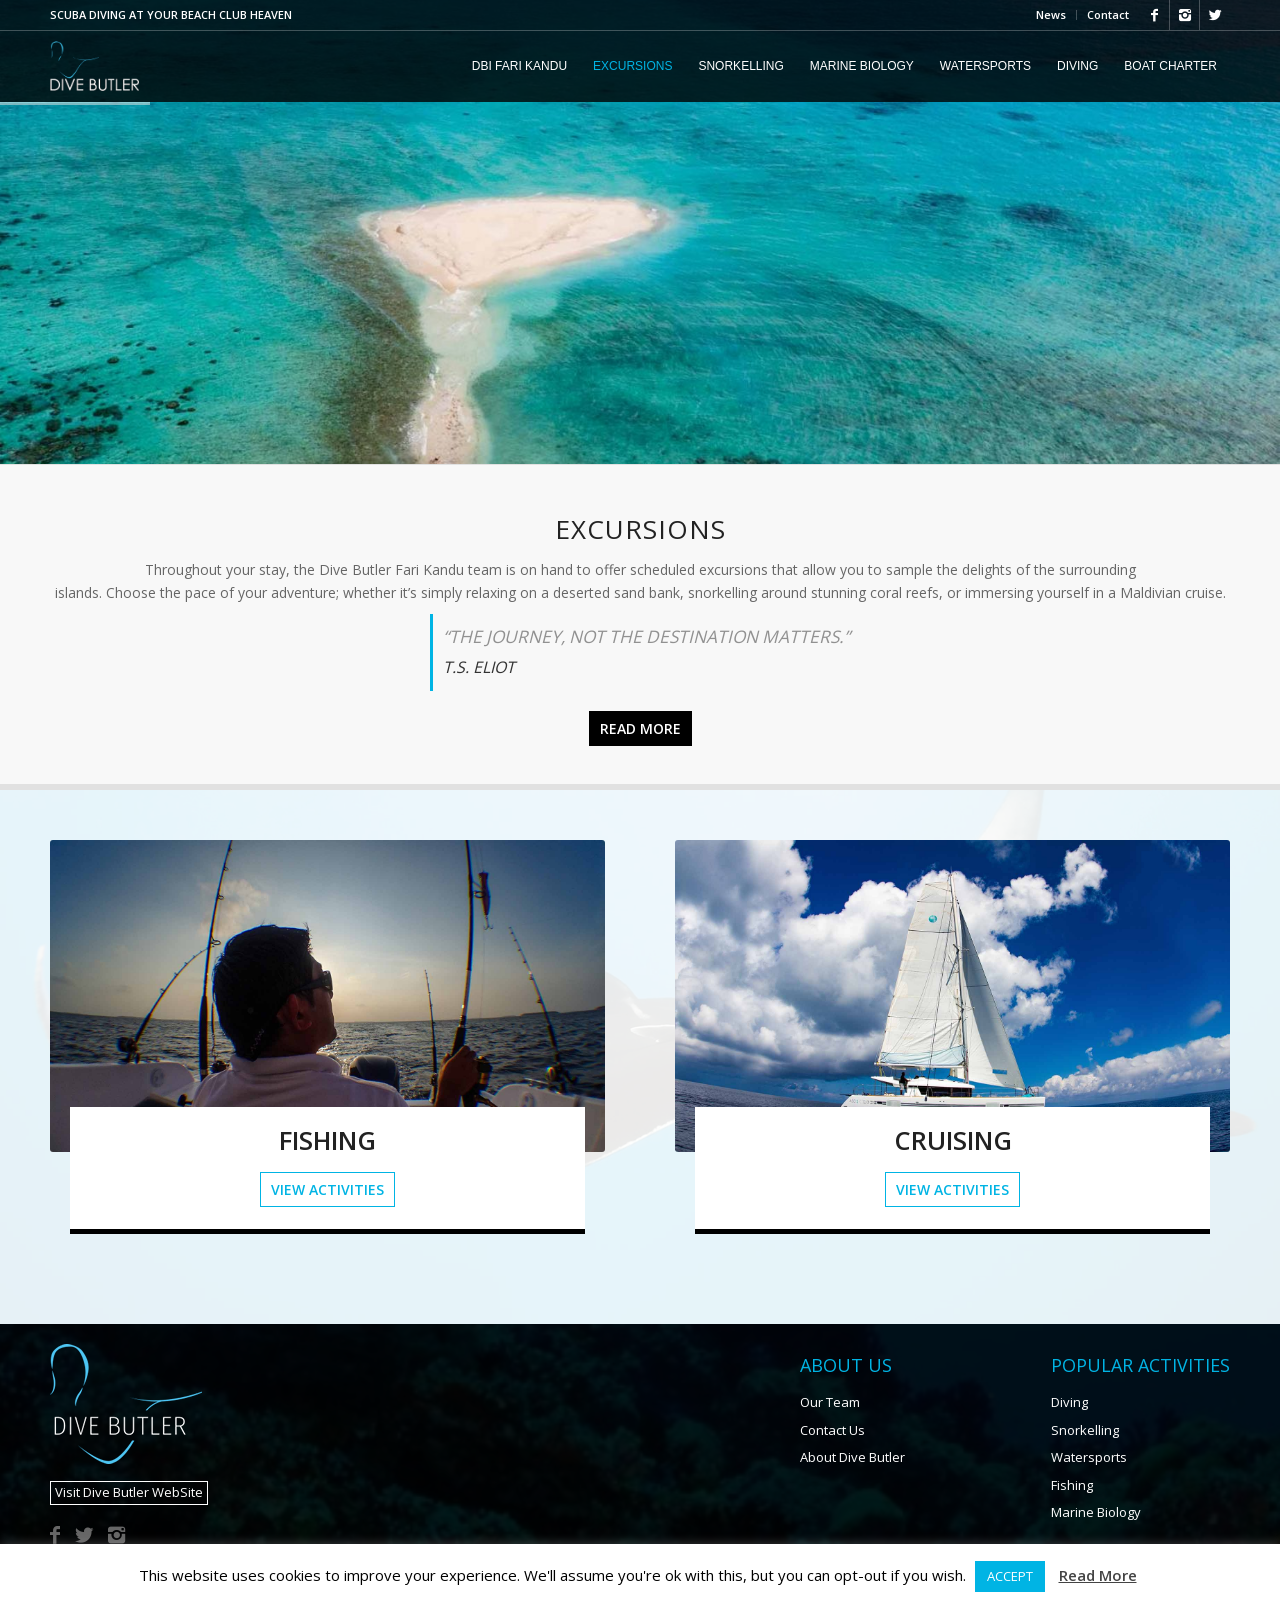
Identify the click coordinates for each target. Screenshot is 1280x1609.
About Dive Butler (852, 1457)
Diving (1069, 1402)
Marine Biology (1096, 1512)
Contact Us (832, 1430)
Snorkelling (1085, 1430)
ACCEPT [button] (1010, 1576)
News (1051, 14)
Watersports (1089, 1457)
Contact (1108, 14)
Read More (1098, 1575)
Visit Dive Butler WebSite (129, 1492)
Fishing (1072, 1485)
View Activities (327, 1189)
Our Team (830, 1402)
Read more (640, 728)
